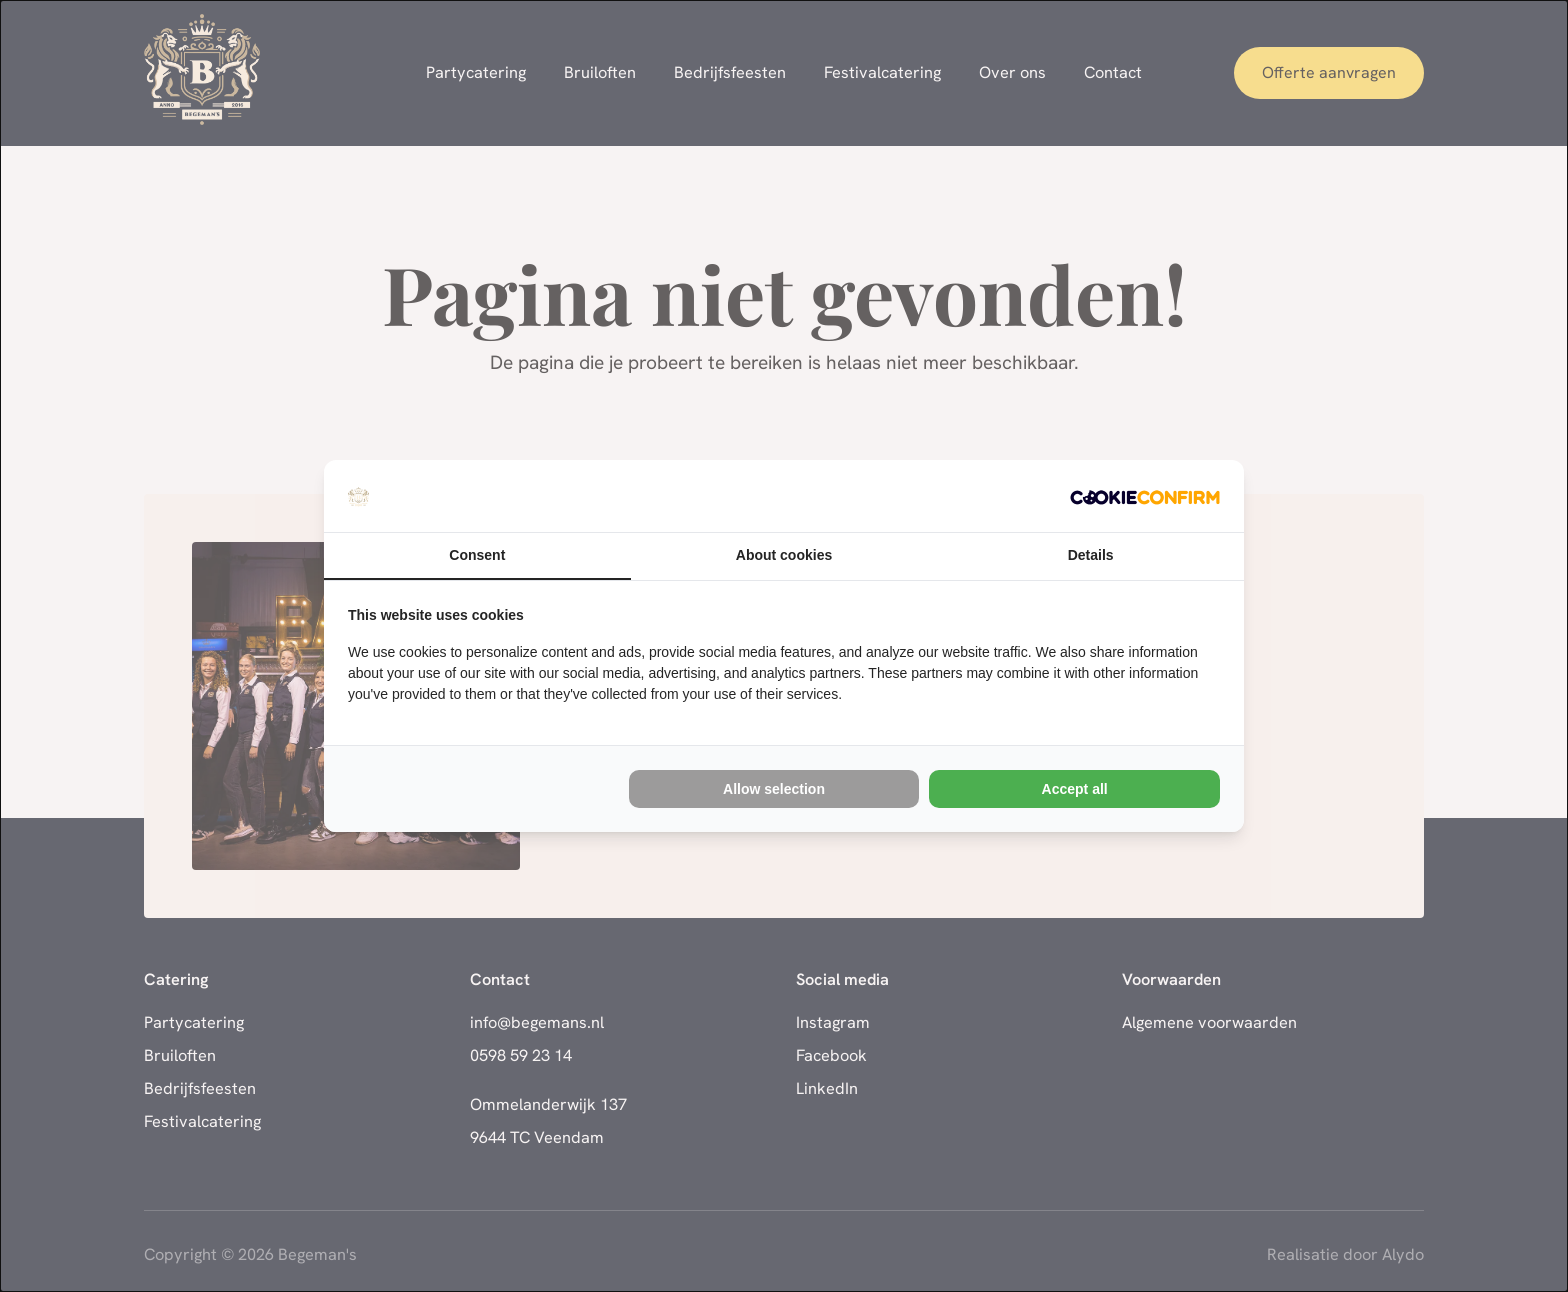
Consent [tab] (477, 555)
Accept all (1075, 789)
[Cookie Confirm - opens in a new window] (1145, 496)
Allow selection (774, 789)
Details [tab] (1091, 555)
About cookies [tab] (784, 555)
